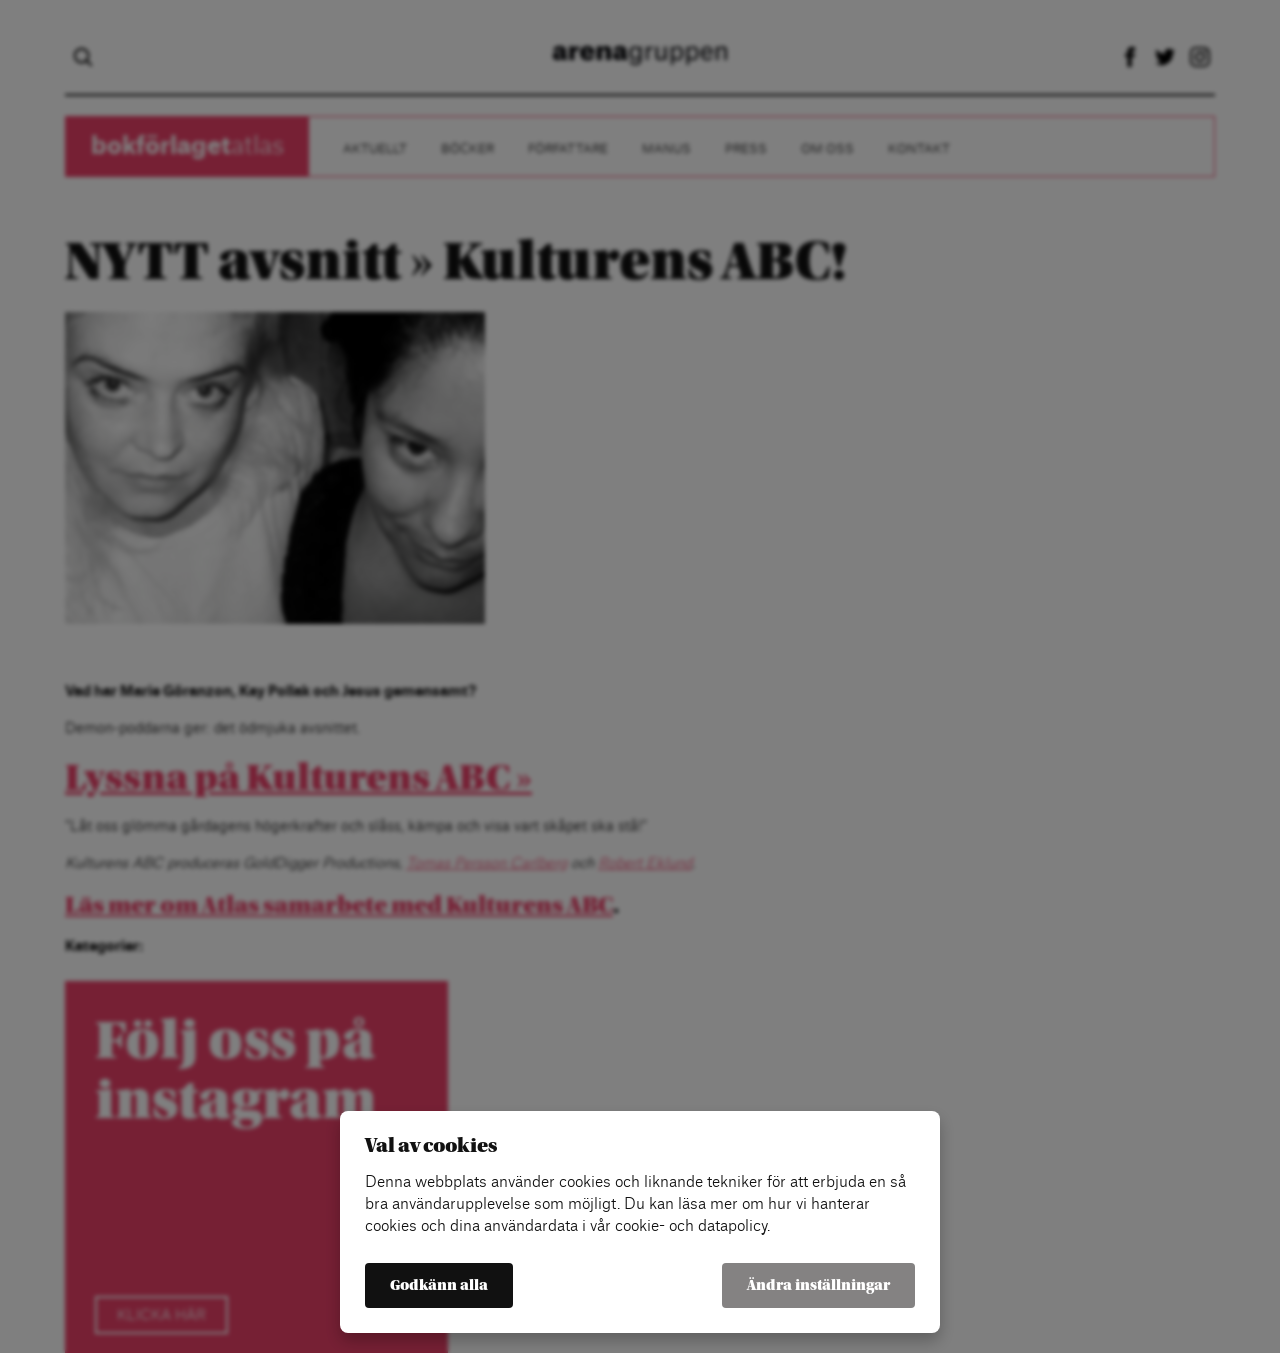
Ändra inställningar (818, 1285)
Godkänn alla (439, 1285)
